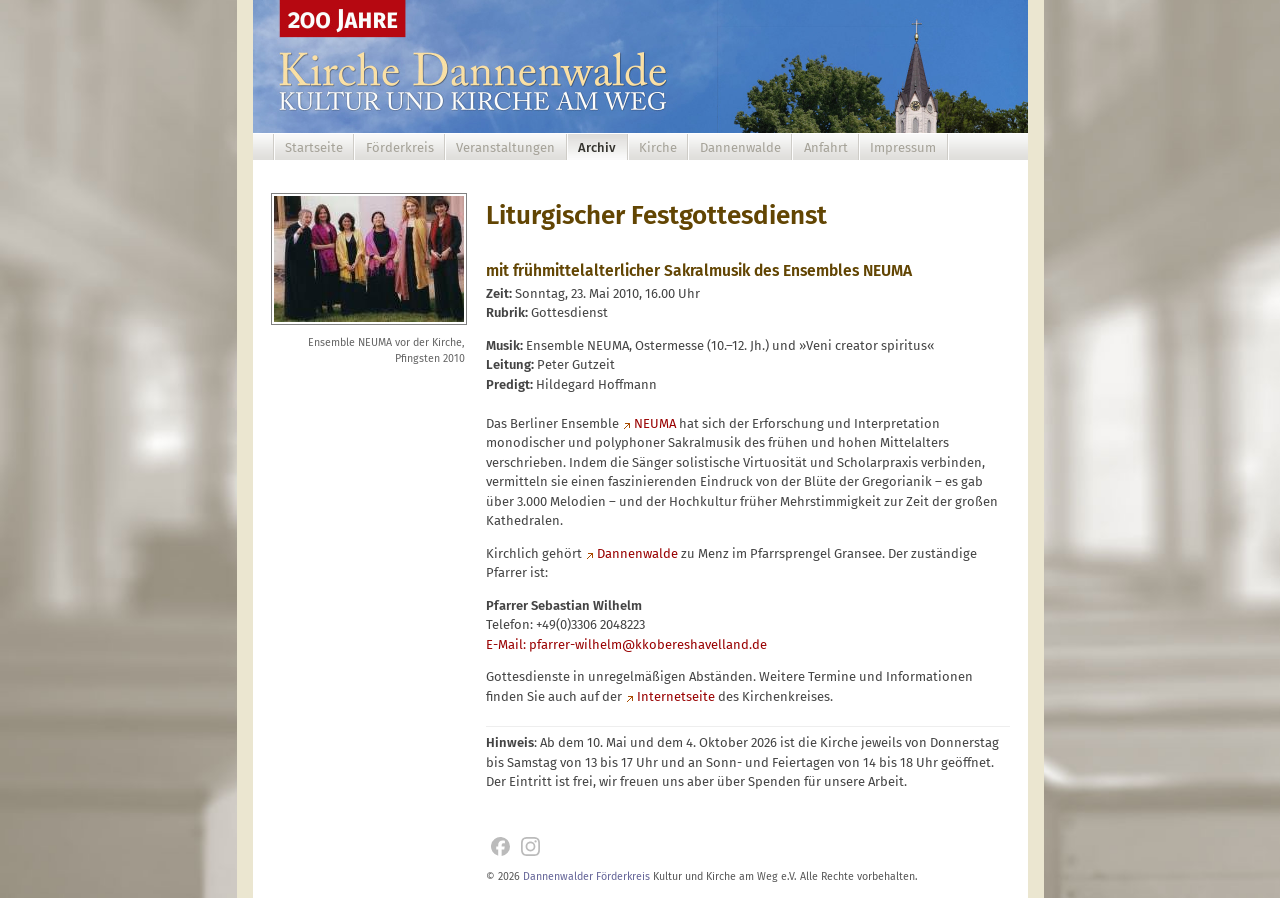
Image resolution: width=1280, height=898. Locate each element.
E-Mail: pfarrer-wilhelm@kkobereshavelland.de (626, 644)
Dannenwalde (740, 147)
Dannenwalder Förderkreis (586, 876)
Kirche (658, 147)
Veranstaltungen (505, 147)
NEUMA (655, 423)
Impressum (903, 147)
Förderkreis (400, 147)
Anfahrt (826, 147)
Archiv (597, 147)
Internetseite (676, 696)
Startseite (314, 147)
